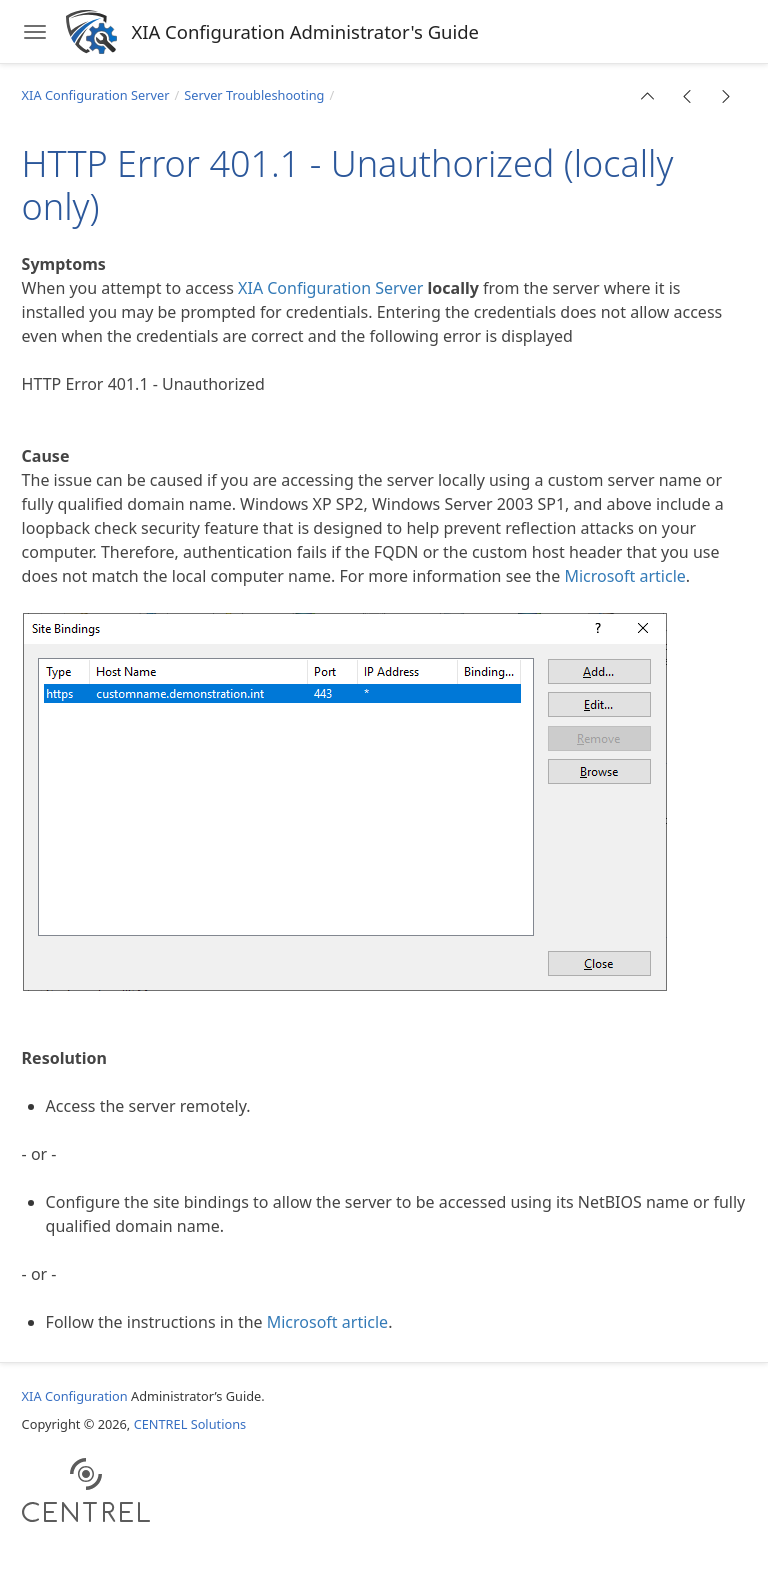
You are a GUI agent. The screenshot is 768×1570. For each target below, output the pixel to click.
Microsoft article (624, 576)
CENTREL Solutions (190, 1424)
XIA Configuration (75, 1396)
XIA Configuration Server (96, 95)
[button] (648, 96)
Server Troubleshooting (254, 95)
